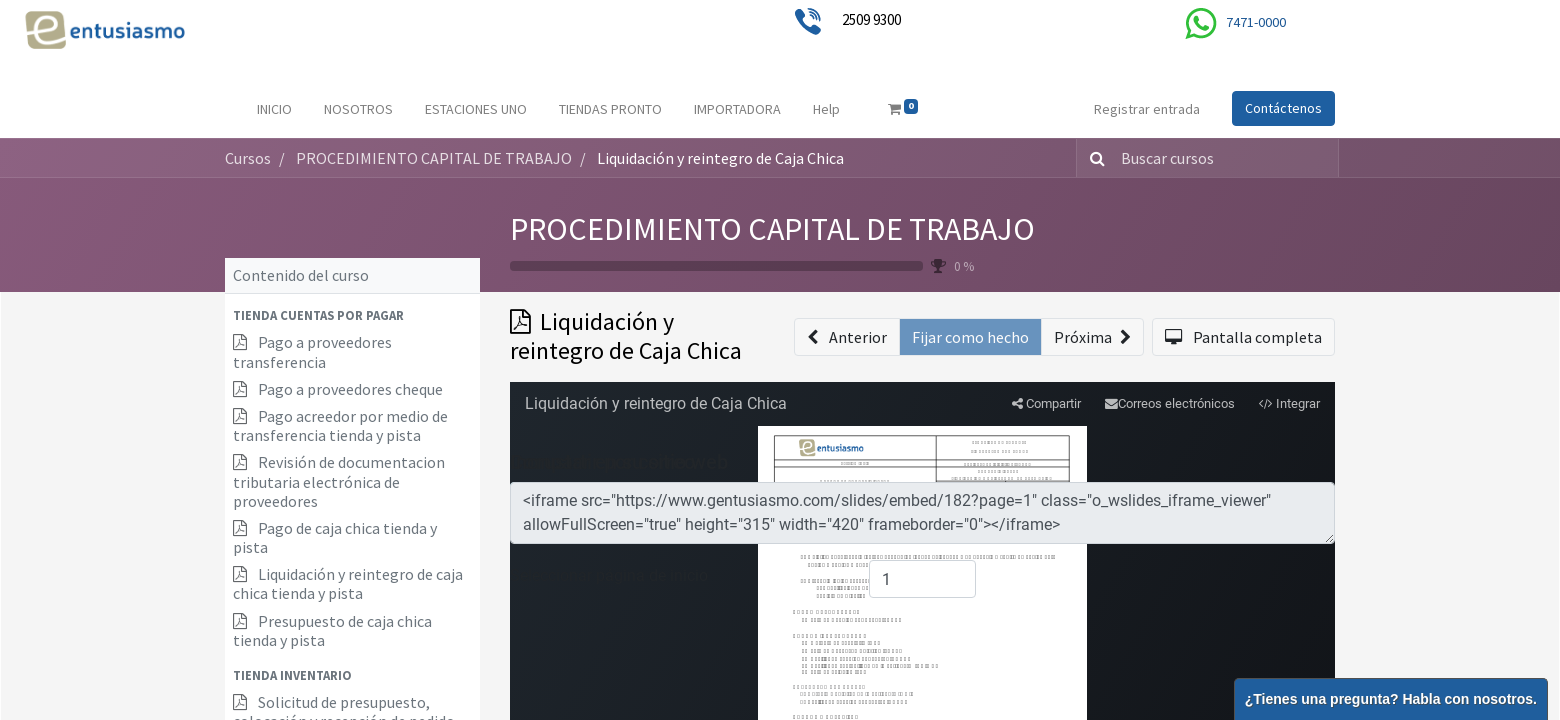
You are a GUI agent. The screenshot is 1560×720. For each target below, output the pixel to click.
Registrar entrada (1147, 109)
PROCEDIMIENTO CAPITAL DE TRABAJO (772, 229)
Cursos (248, 158)
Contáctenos (1283, 108)
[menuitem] (274, 109)
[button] (352, 315)
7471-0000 (1256, 22)
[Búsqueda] (1093, 158)
